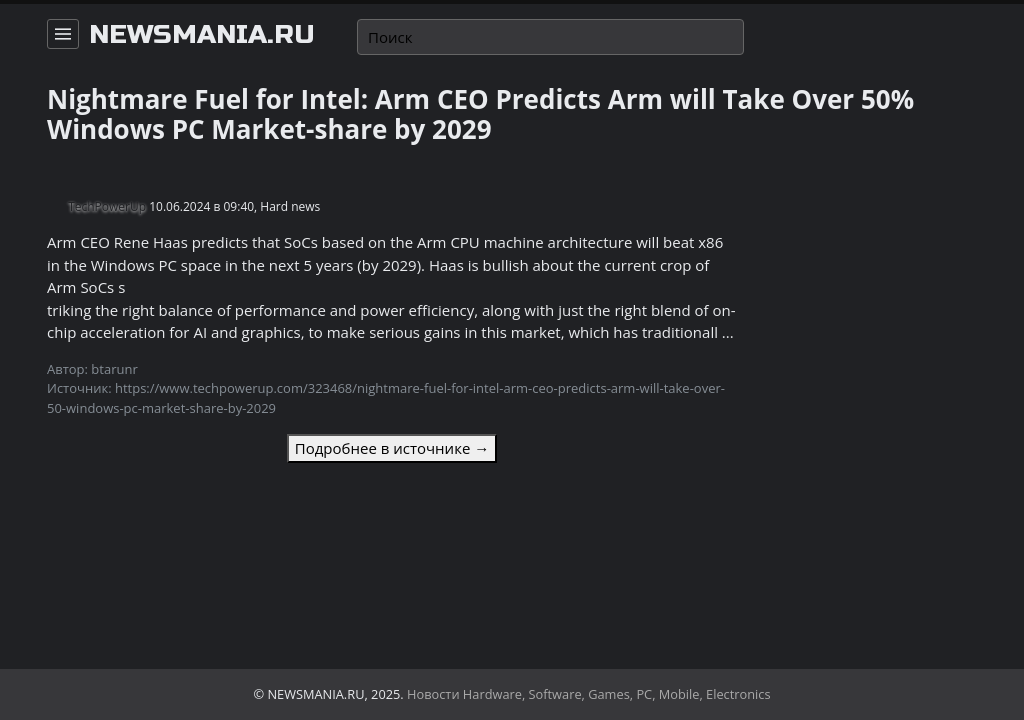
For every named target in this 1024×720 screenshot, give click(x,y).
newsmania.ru (202, 35)
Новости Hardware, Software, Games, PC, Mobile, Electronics (589, 694)
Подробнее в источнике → (392, 448)
